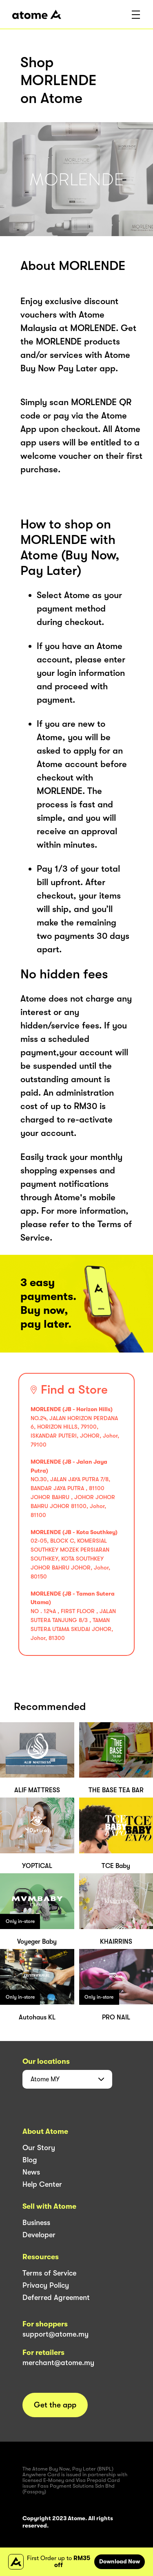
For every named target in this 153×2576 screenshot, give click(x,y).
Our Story (38, 2148)
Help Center (42, 2184)
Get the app (55, 2405)
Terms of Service (49, 2273)
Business (36, 2223)
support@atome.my (55, 2334)
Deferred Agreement (56, 2297)
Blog (29, 2160)
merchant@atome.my (58, 2363)
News (31, 2172)
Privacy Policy (45, 2285)
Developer (38, 2235)
